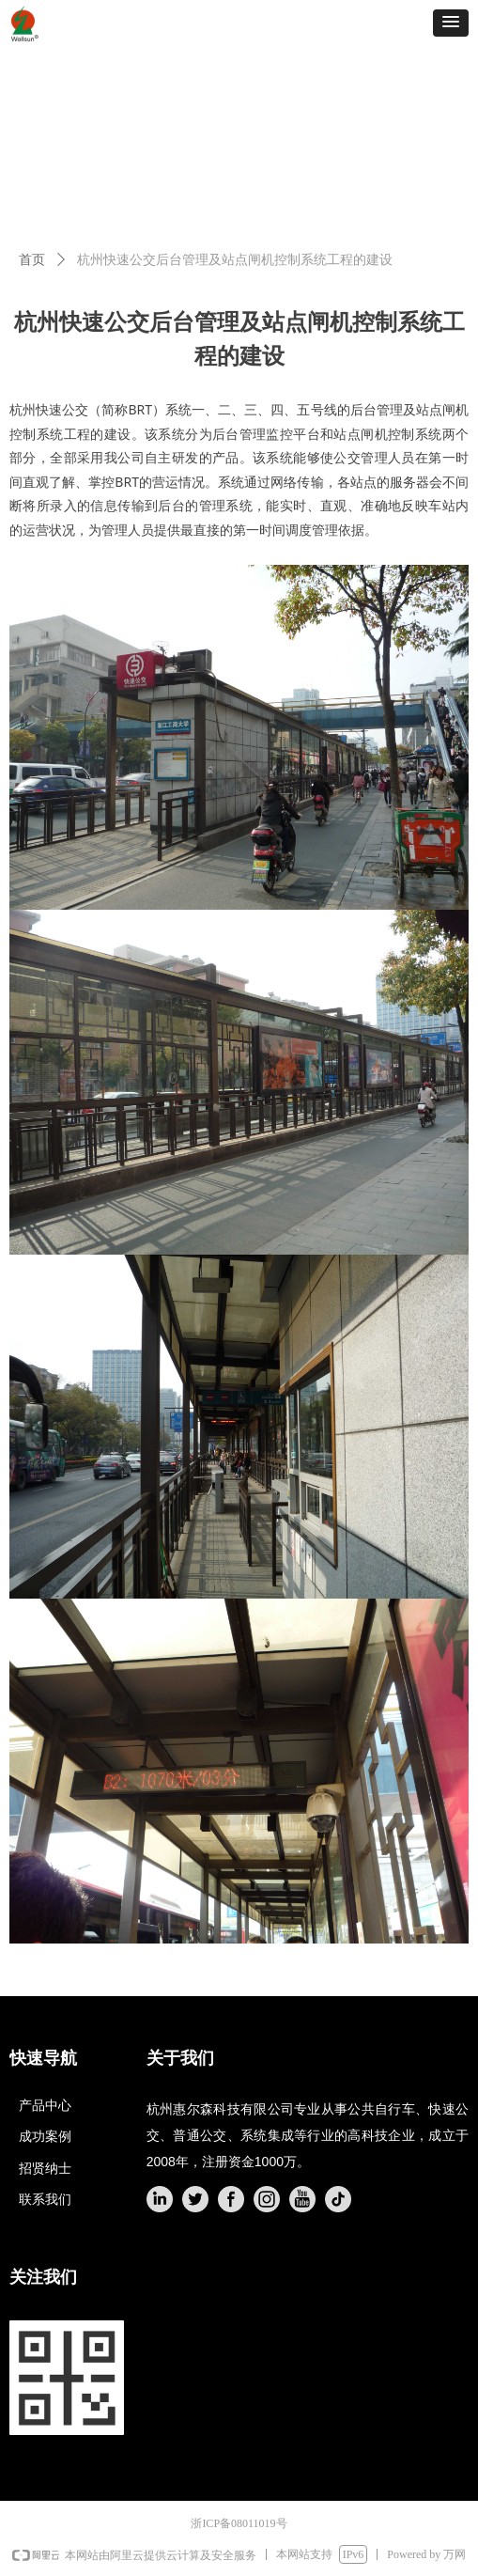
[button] (451, 23)
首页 (32, 260)
